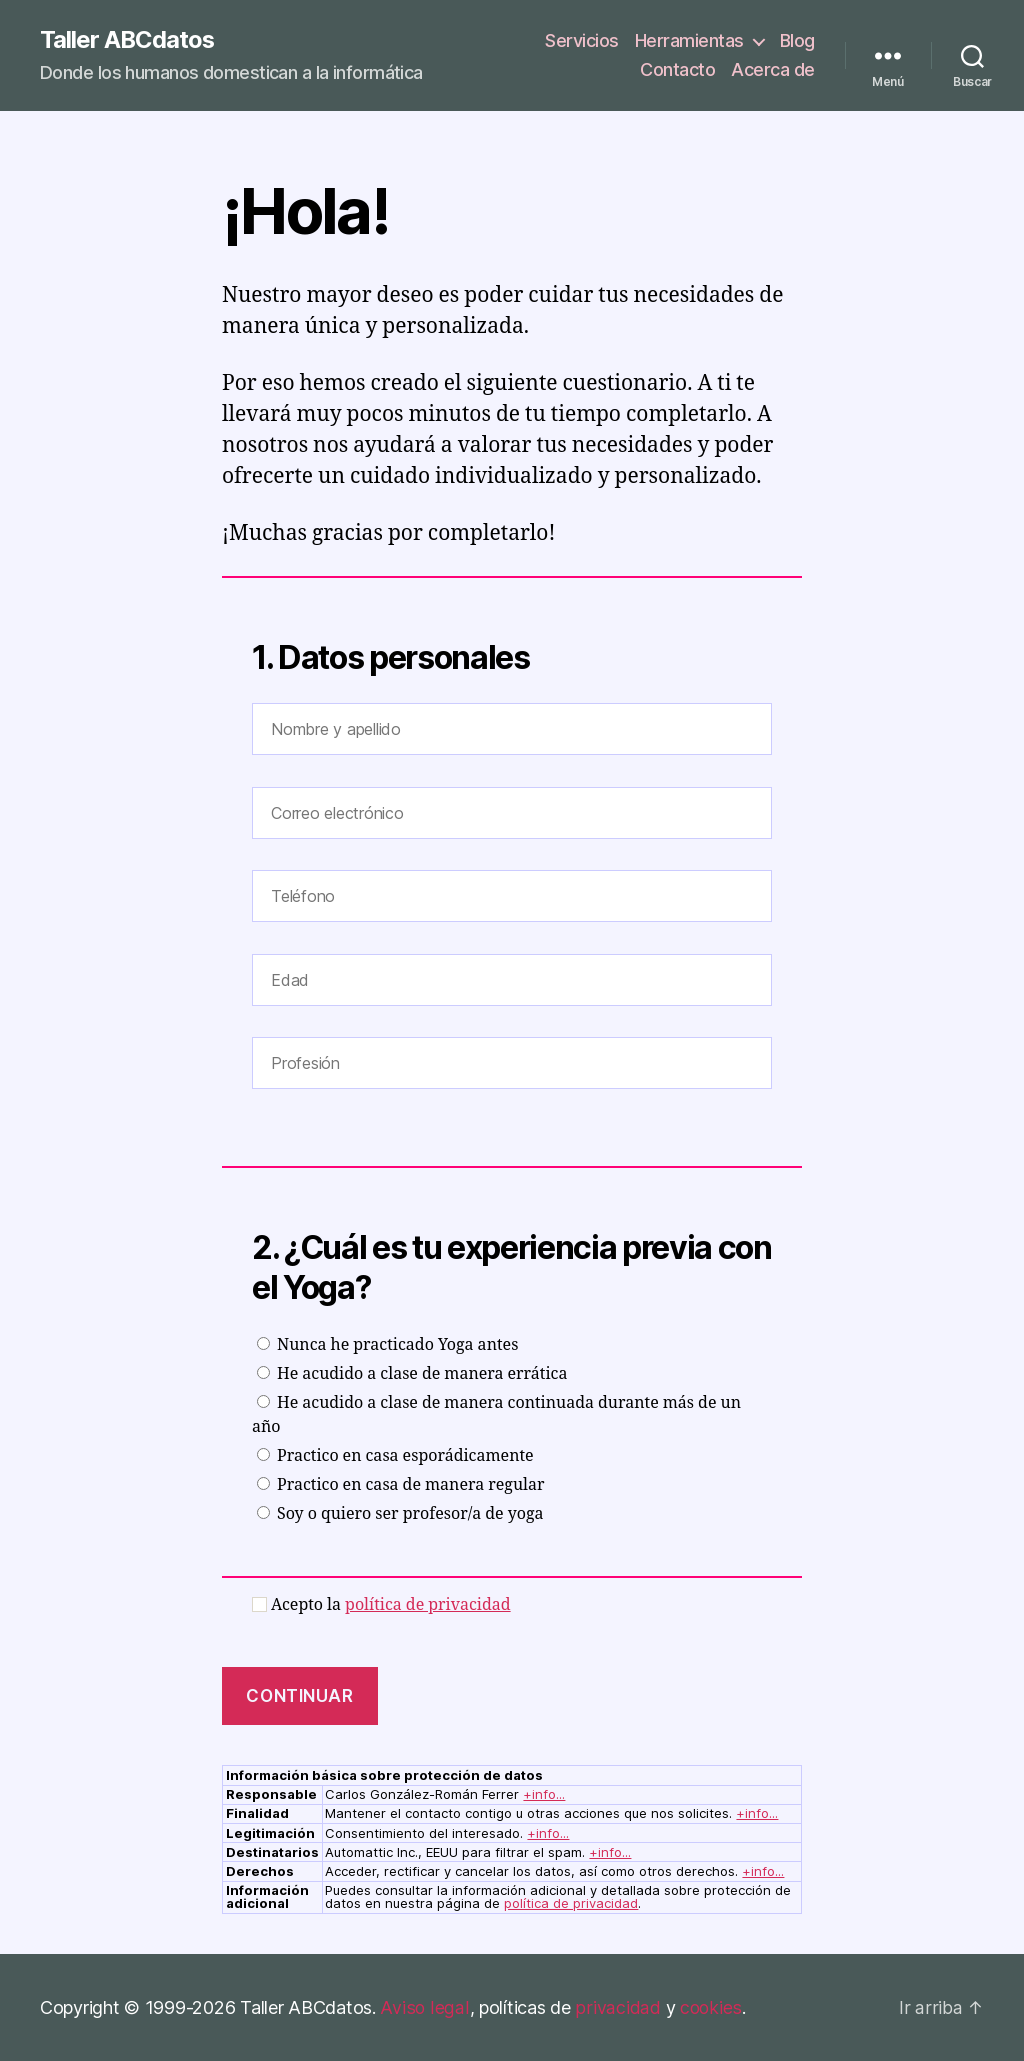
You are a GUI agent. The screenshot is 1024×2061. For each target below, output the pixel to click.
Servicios (582, 40)
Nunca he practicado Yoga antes (387, 1345)
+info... (544, 1795)
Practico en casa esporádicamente (395, 1456)
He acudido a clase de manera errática (412, 1374)
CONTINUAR (299, 1696)
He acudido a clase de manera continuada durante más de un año (496, 1415)
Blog (797, 40)
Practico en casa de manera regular (401, 1485)
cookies (707, 2007)
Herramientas (689, 40)
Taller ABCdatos (128, 40)
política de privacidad (428, 1605)
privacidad (614, 2007)
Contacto (677, 70)
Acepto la (381, 1605)
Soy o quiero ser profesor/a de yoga (400, 1514)
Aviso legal (423, 2007)
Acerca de (773, 70)
